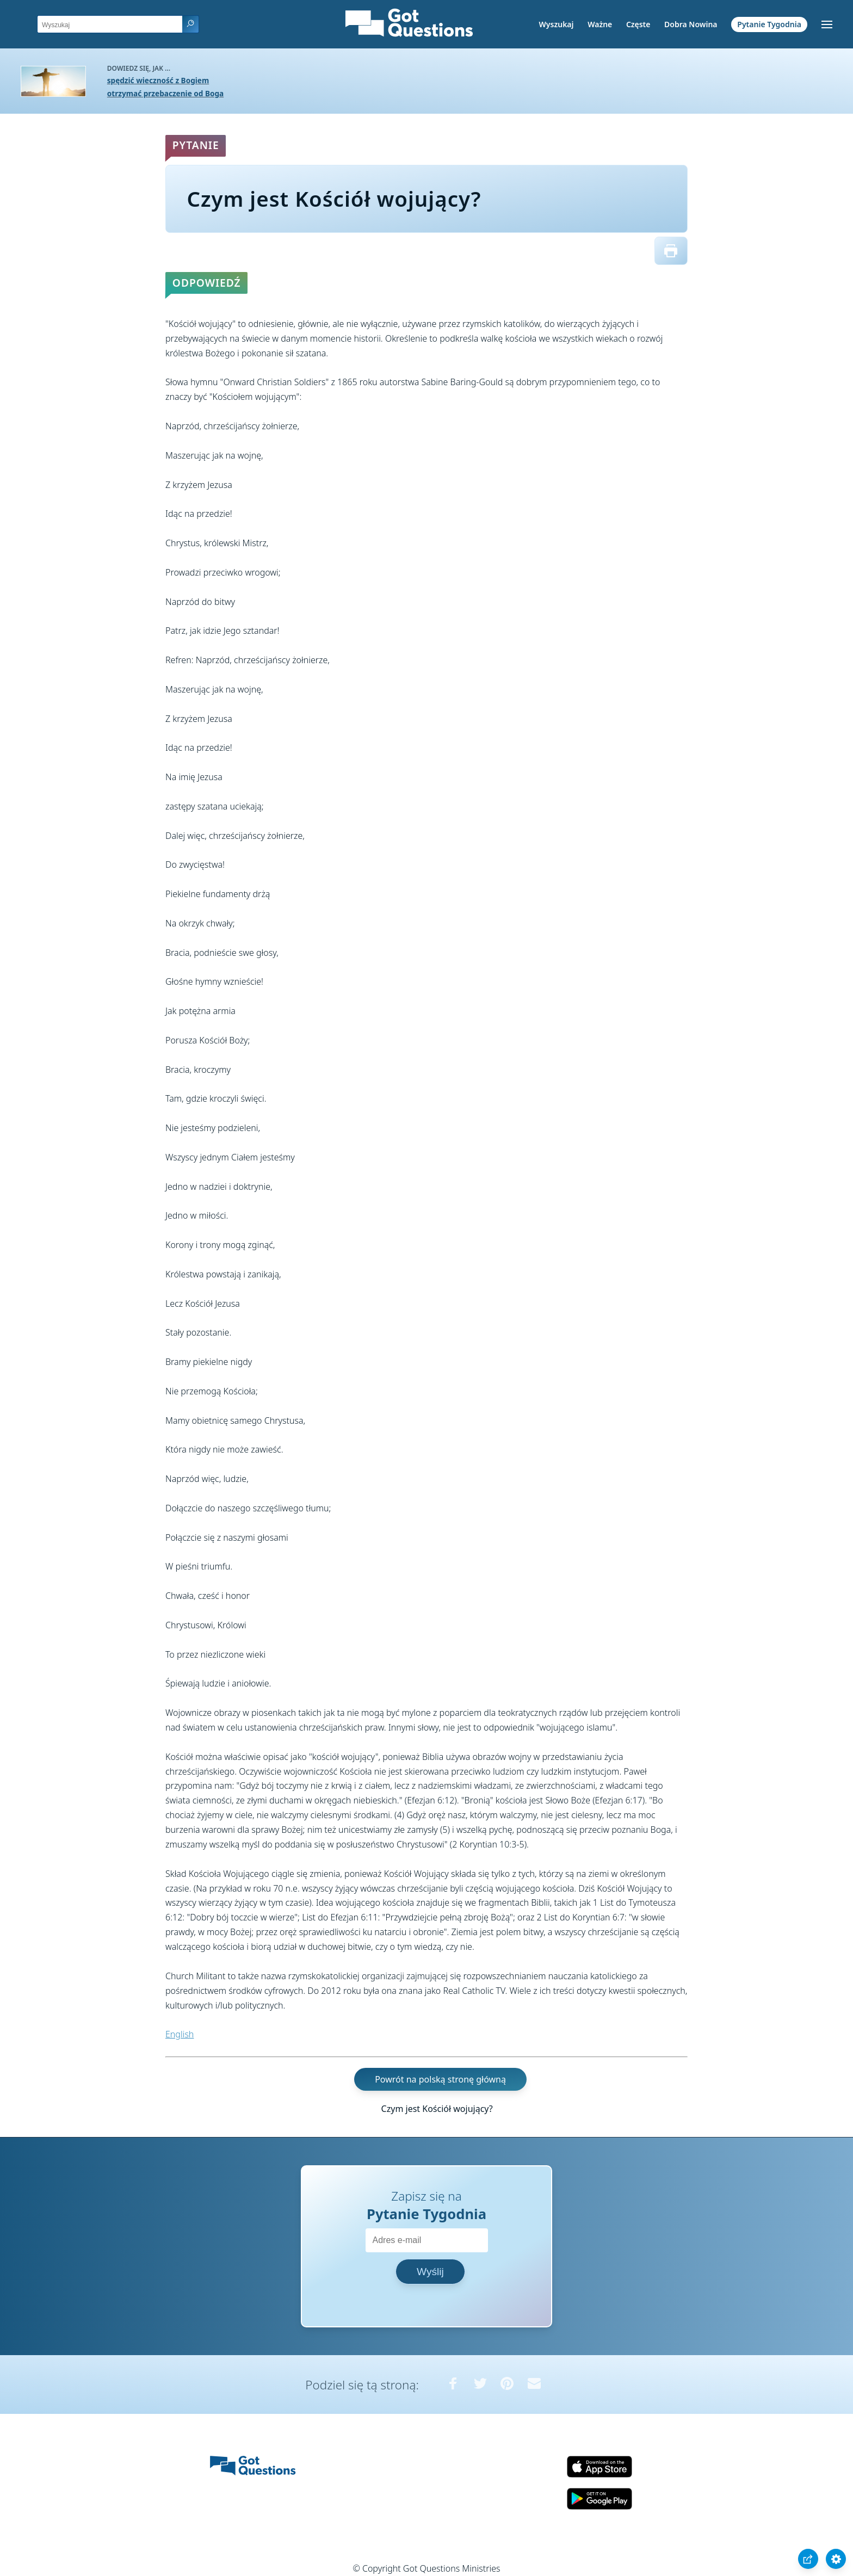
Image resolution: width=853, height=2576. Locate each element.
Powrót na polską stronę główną (440, 2079)
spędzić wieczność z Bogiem (158, 80)
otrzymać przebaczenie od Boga (165, 93)
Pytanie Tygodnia (769, 24)
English (179, 2034)
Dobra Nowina (690, 24)
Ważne (600, 24)
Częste (638, 24)
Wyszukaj (556, 24)
